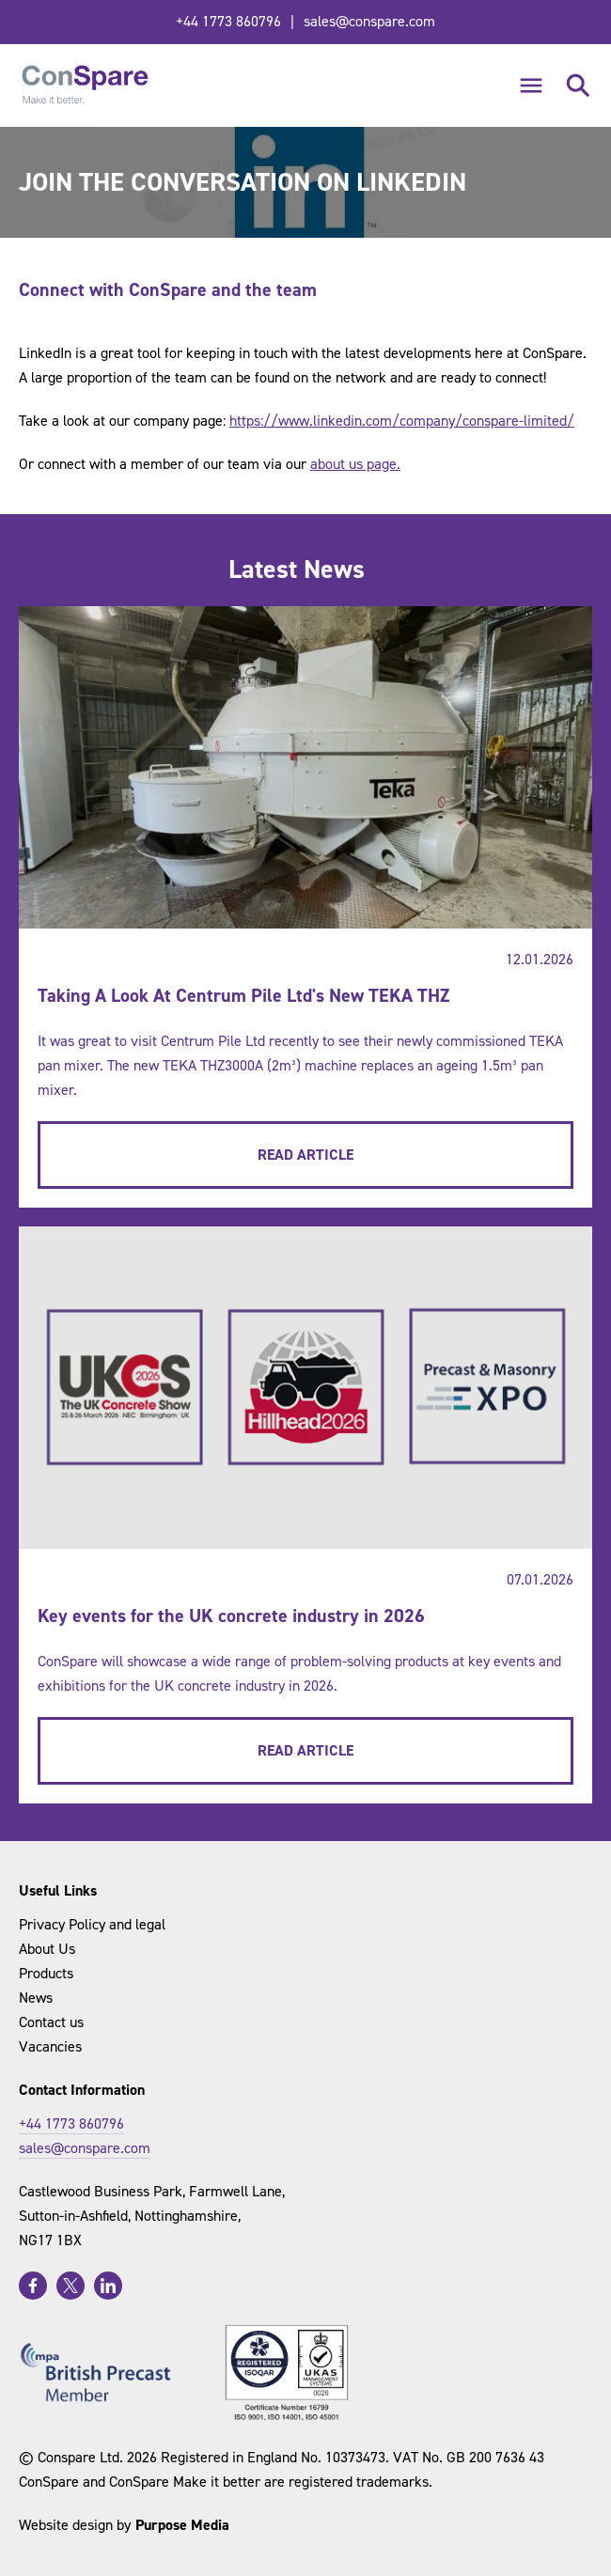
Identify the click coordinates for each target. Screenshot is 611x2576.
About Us (47, 1949)
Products (46, 1973)
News (36, 1997)
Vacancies (50, 2046)
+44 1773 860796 (228, 21)
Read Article (305, 1154)
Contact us (51, 2022)
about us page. (355, 464)
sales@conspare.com (369, 21)
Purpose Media (182, 2525)
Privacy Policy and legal (92, 1924)
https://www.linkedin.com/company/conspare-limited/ (401, 420)
